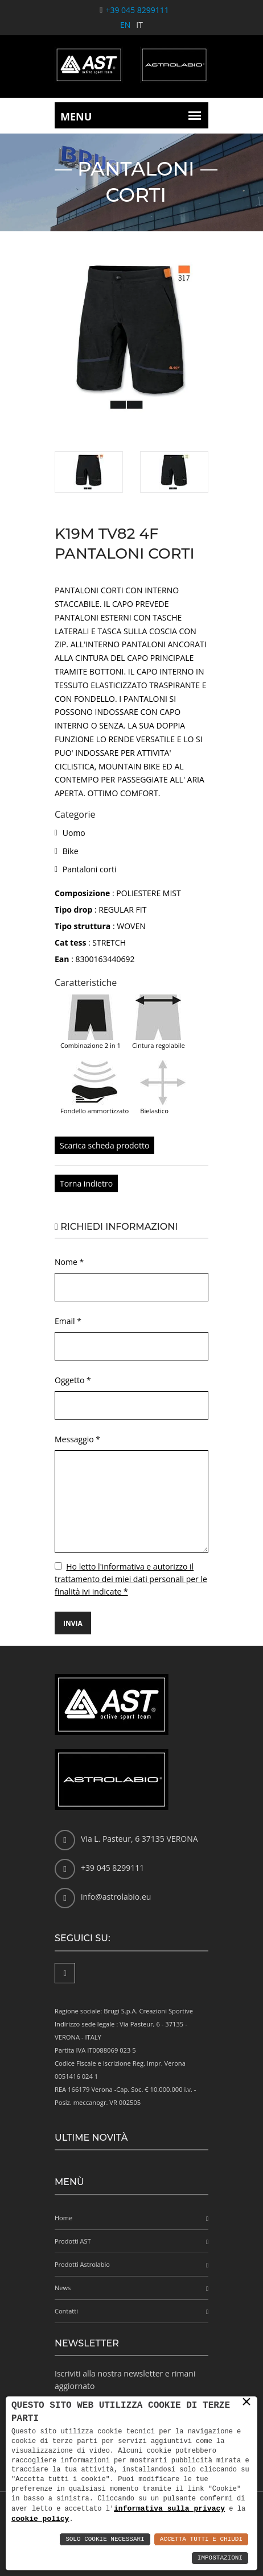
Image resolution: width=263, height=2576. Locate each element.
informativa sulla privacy (169, 2508)
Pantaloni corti (90, 869)
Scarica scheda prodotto (104, 1145)
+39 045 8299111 (137, 10)
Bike (71, 851)
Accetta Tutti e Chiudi (201, 2539)
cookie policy (40, 2518)
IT (139, 24)
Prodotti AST (73, 2241)
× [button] (246, 2402)
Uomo (74, 832)
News (63, 2287)
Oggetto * (73, 1380)
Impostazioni (220, 2558)
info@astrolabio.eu (116, 1896)
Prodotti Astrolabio (82, 2264)
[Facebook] (65, 1973)
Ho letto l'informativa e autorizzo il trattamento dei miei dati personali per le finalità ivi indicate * (131, 1579)
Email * (68, 1321)
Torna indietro (86, 1183)
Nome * (69, 1261)
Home (63, 2217)
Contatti (66, 2311)
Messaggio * (77, 1439)
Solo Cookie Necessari (105, 2539)
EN (125, 24)
